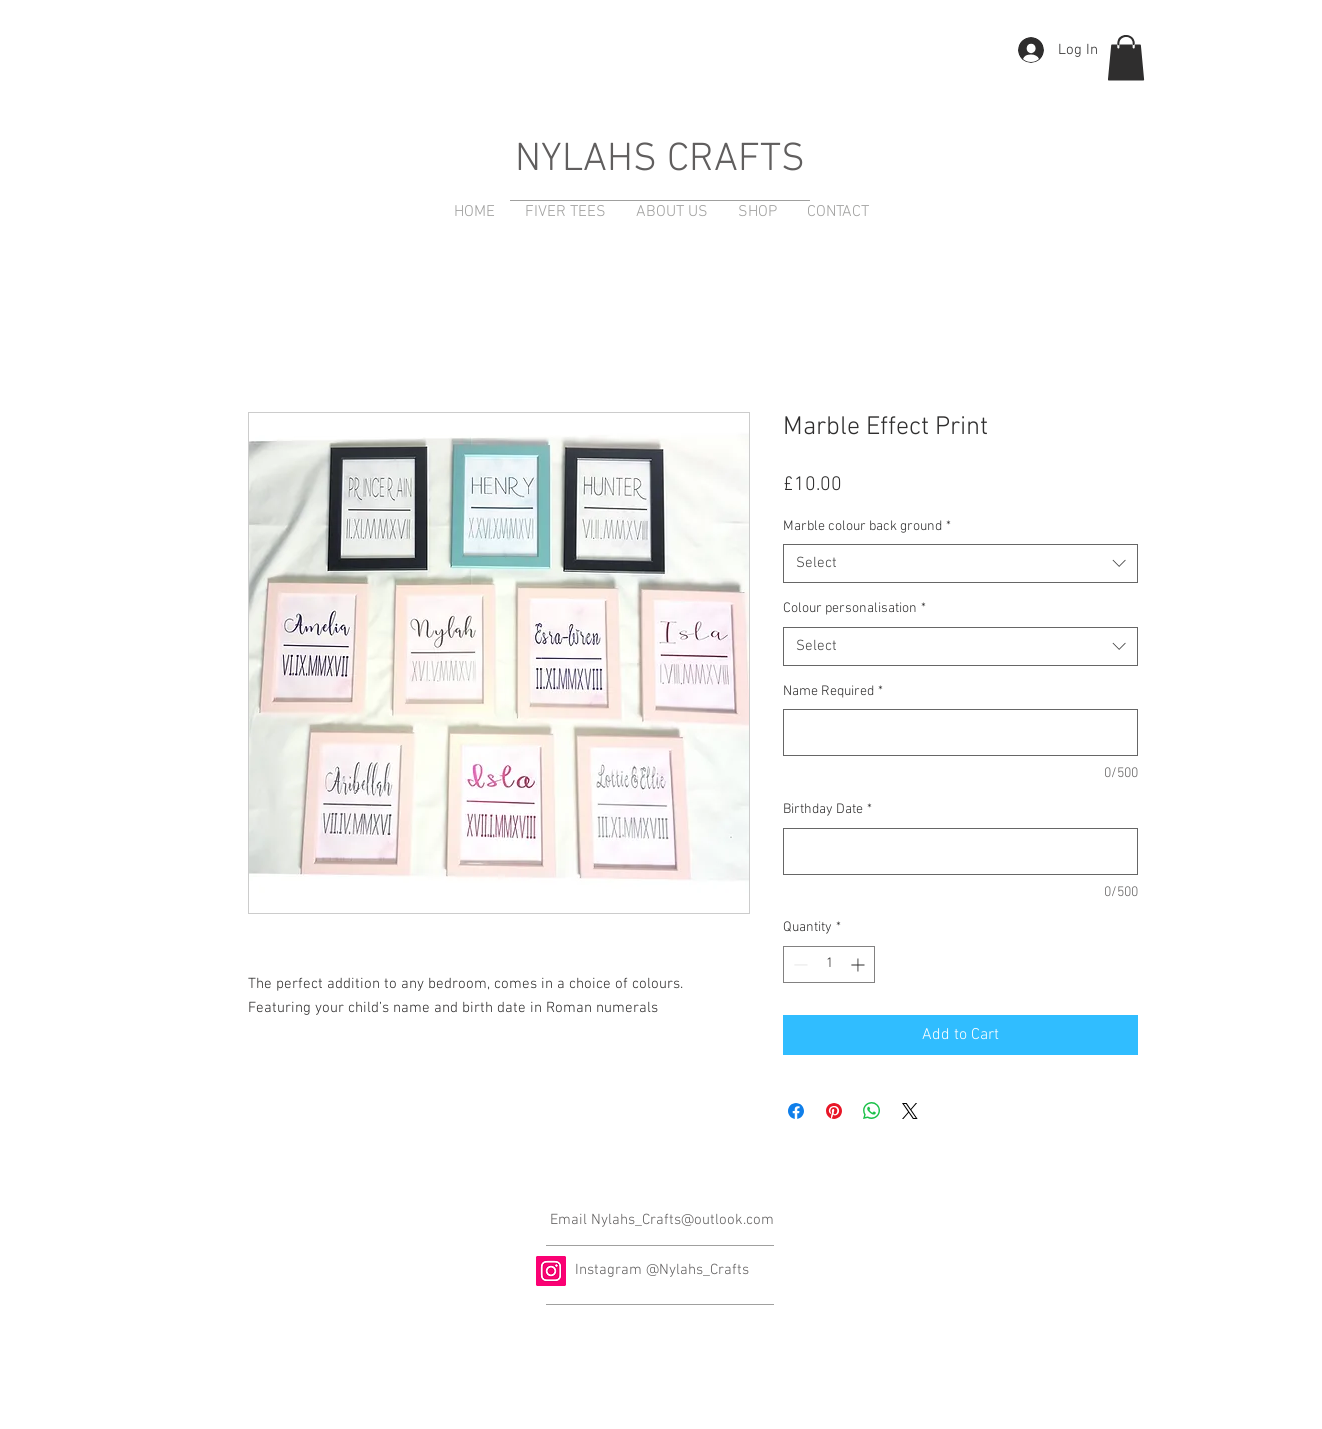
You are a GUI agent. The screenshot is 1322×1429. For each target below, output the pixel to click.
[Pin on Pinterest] (834, 1111)
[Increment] (859, 964)
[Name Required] (960, 732)
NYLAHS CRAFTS (660, 160)
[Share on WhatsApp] (872, 1111)
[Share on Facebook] (796, 1111)
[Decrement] (798, 964)
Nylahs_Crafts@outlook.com (682, 1220)
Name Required (833, 691)
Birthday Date (827, 809)
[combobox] (960, 563)
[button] (1126, 57)
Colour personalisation (854, 608)
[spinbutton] (829, 964)
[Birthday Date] (960, 851)
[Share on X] (910, 1111)
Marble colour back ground (867, 526)
